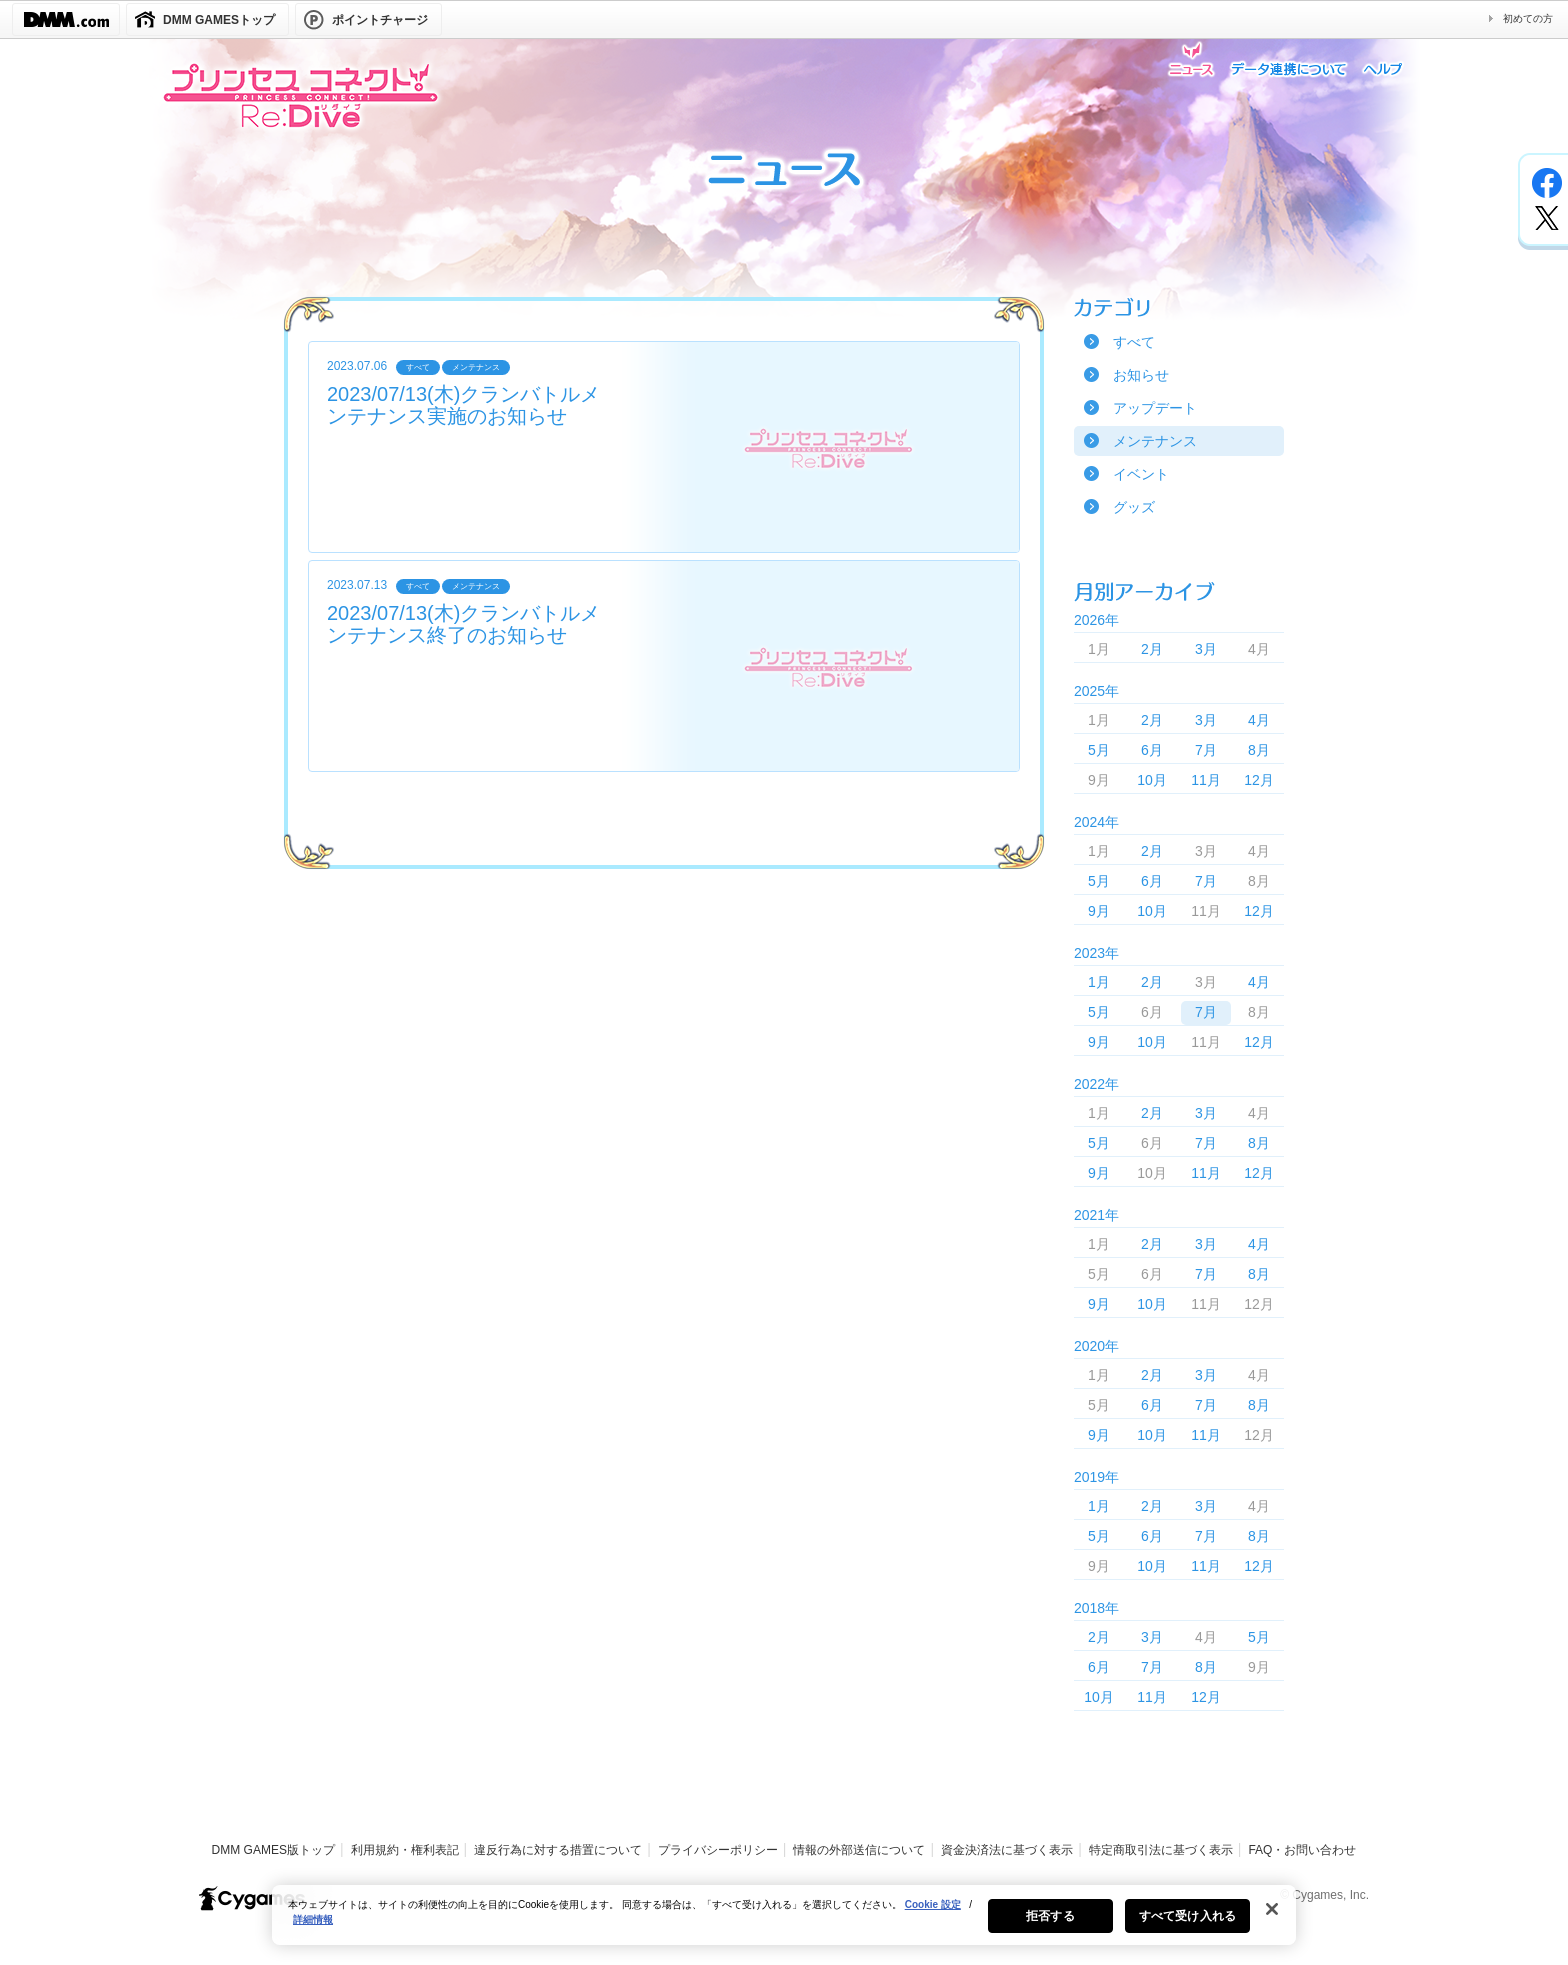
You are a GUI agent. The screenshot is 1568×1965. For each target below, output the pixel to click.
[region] (784, 1929)
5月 (1099, 750)
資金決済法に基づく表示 (1007, 1850)
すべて (1134, 342)
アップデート (1155, 408)
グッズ (1134, 507)
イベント (1141, 474)
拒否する (1050, 1930)
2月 (1152, 649)
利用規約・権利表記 (405, 1850)
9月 (1099, 911)
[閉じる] (1272, 1923)
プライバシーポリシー (718, 1850)
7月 (1206, 750)
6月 (1152, 750)
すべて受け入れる (1187, 1930)
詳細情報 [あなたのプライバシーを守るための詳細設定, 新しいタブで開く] (313, 1933)
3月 (1206, 649)
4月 (1259, 720)
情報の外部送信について (859, 1850)
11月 (1206, 780)
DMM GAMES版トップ (273, 1850)
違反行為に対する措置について (558, 1850)
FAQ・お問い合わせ (1302, 1850)
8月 (1259, 750)
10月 (1152, 780)
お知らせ (1141, 375)
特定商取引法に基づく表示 (1161, 1850)
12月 (1259, 780)
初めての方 (1528, 18)
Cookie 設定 (933, 1918)
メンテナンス (1155, 441)
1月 (1099, 982)
